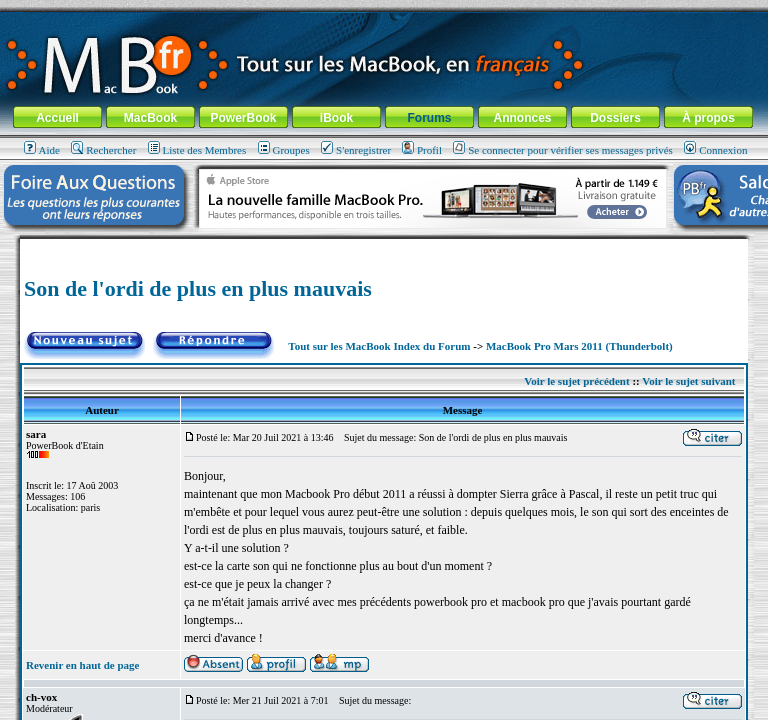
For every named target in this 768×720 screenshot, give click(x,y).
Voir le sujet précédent (576, 381)
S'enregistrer (356, 150)
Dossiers (615, 118)
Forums (429, 118)
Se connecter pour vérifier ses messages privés (563, 150)
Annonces (522, 118)
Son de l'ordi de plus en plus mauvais (198, 288)
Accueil (57, 118)
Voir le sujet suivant (688, 381)
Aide (42, 150)
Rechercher (103, 150)
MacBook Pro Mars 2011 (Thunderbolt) (579, 346)
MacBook (150, 118)
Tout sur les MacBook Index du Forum (379, 346)
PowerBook (243, 118)
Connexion (715, 150)
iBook (336, 118)
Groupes (284, 150)
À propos (708, 118)
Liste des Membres (197, 150)
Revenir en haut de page (82, 665)
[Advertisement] (384, 246)
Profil (422, 150)
